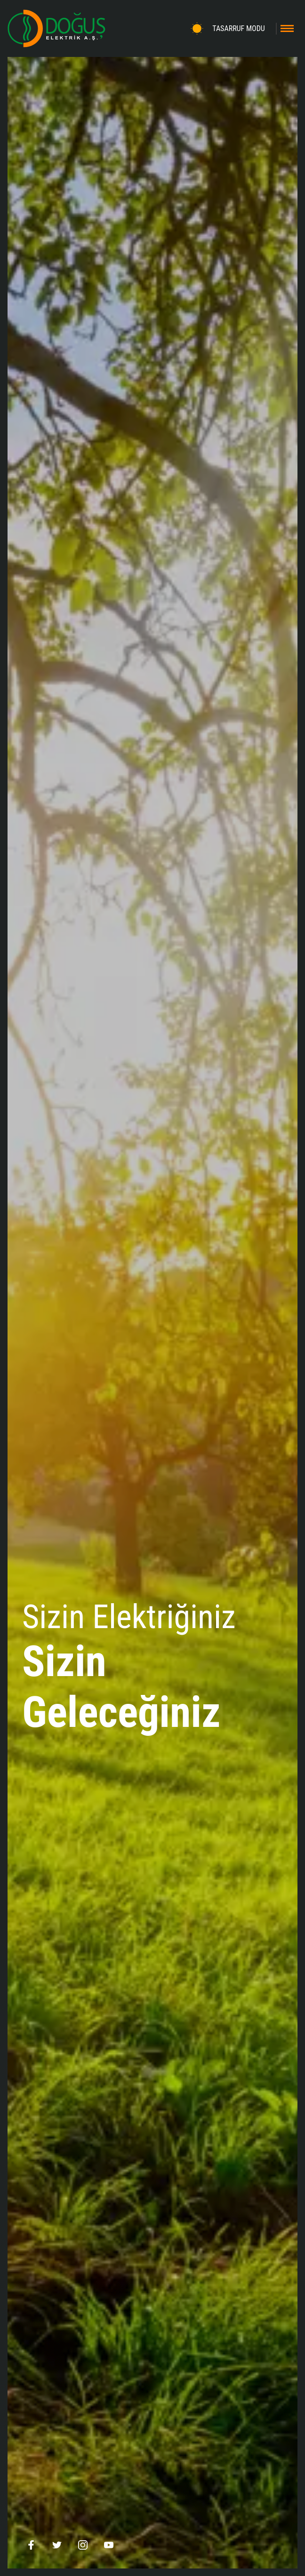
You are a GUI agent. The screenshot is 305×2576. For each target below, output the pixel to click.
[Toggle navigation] (287, 28)
